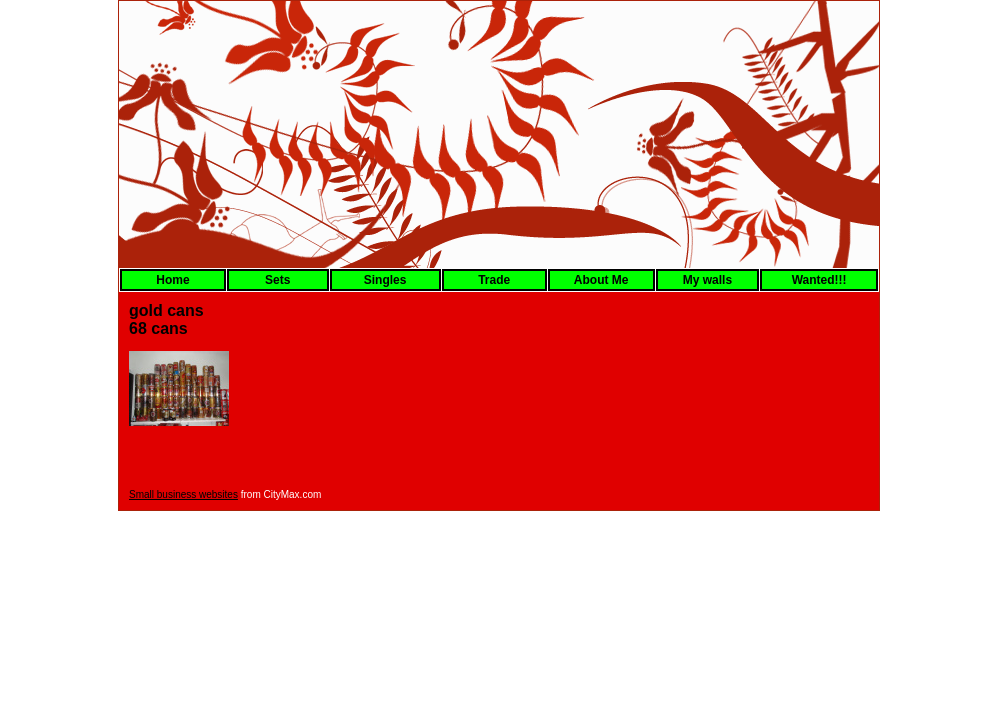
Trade (494, 280)
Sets (277, 280)
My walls (707, 280)
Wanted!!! (819, 280)
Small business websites (183, 494)
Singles (385, 280)
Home (172, 280)
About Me (601, 280)
